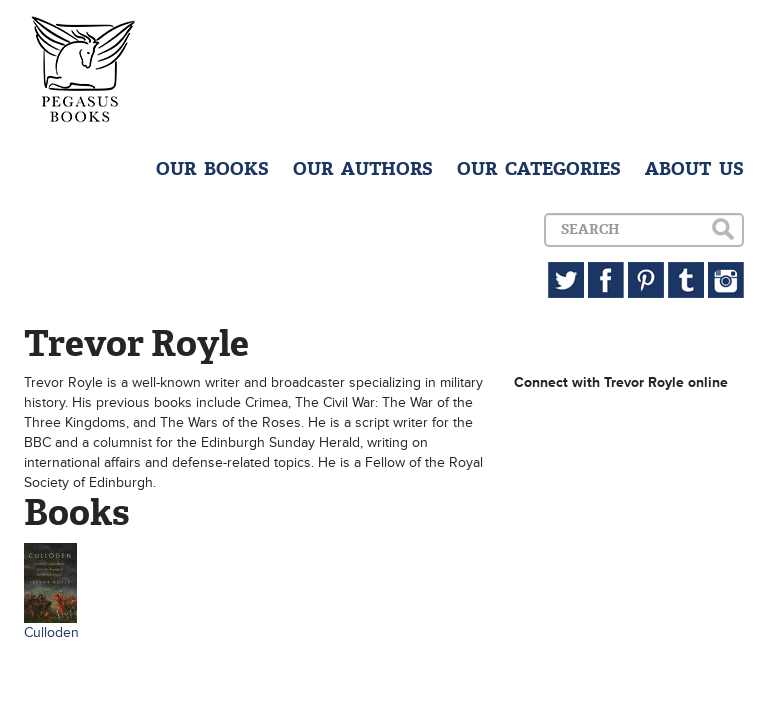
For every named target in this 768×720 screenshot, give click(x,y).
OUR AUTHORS (363, 169)
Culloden (51, 632)
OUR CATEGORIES (539, 169)
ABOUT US (694, 169)
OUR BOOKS (212, 169)
